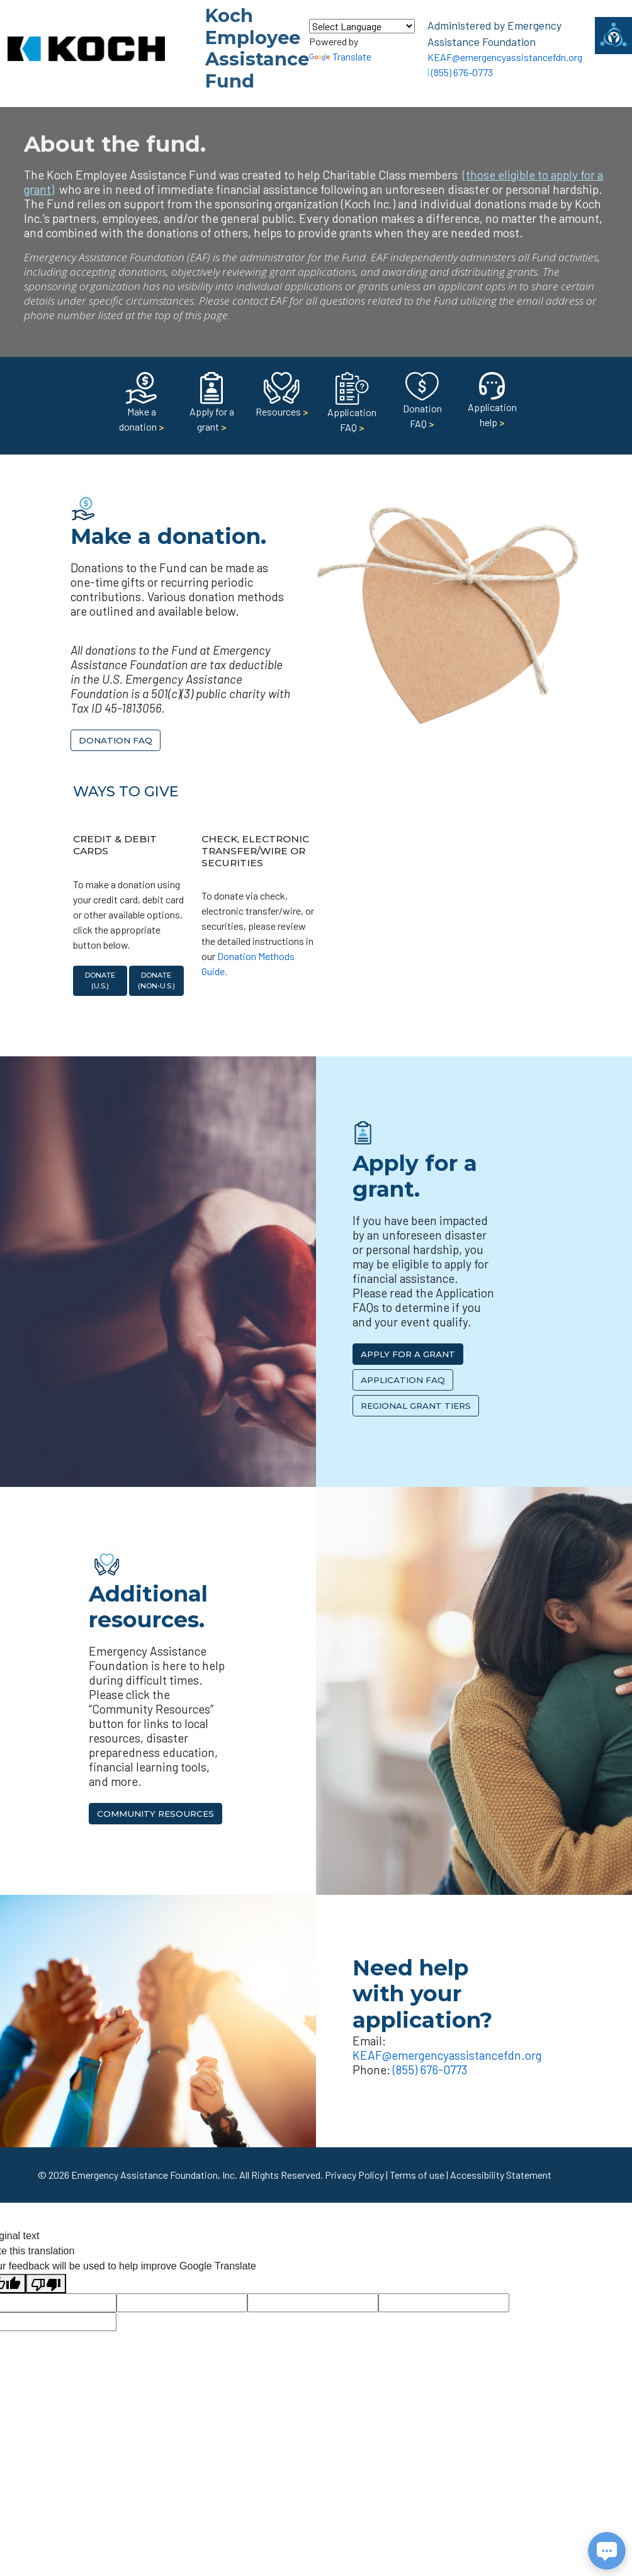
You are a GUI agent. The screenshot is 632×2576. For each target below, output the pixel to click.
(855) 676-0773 (462, 72)
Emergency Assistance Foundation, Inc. (154, 2175)
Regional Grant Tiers (416, 1406)
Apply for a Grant (408, 1354)
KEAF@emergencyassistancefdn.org (504, 57)
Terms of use (417, 2175)
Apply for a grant (211, 406)
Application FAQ (351, 407)
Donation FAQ (422, 404)
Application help (492, 403)
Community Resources (155, 1814)
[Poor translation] (46, 2283)
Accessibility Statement (500, 2175)
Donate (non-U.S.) (156, 980)
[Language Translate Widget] (362, 26)
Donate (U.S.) (100, 980)
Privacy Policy (354, 2175)
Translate (340, 56)
